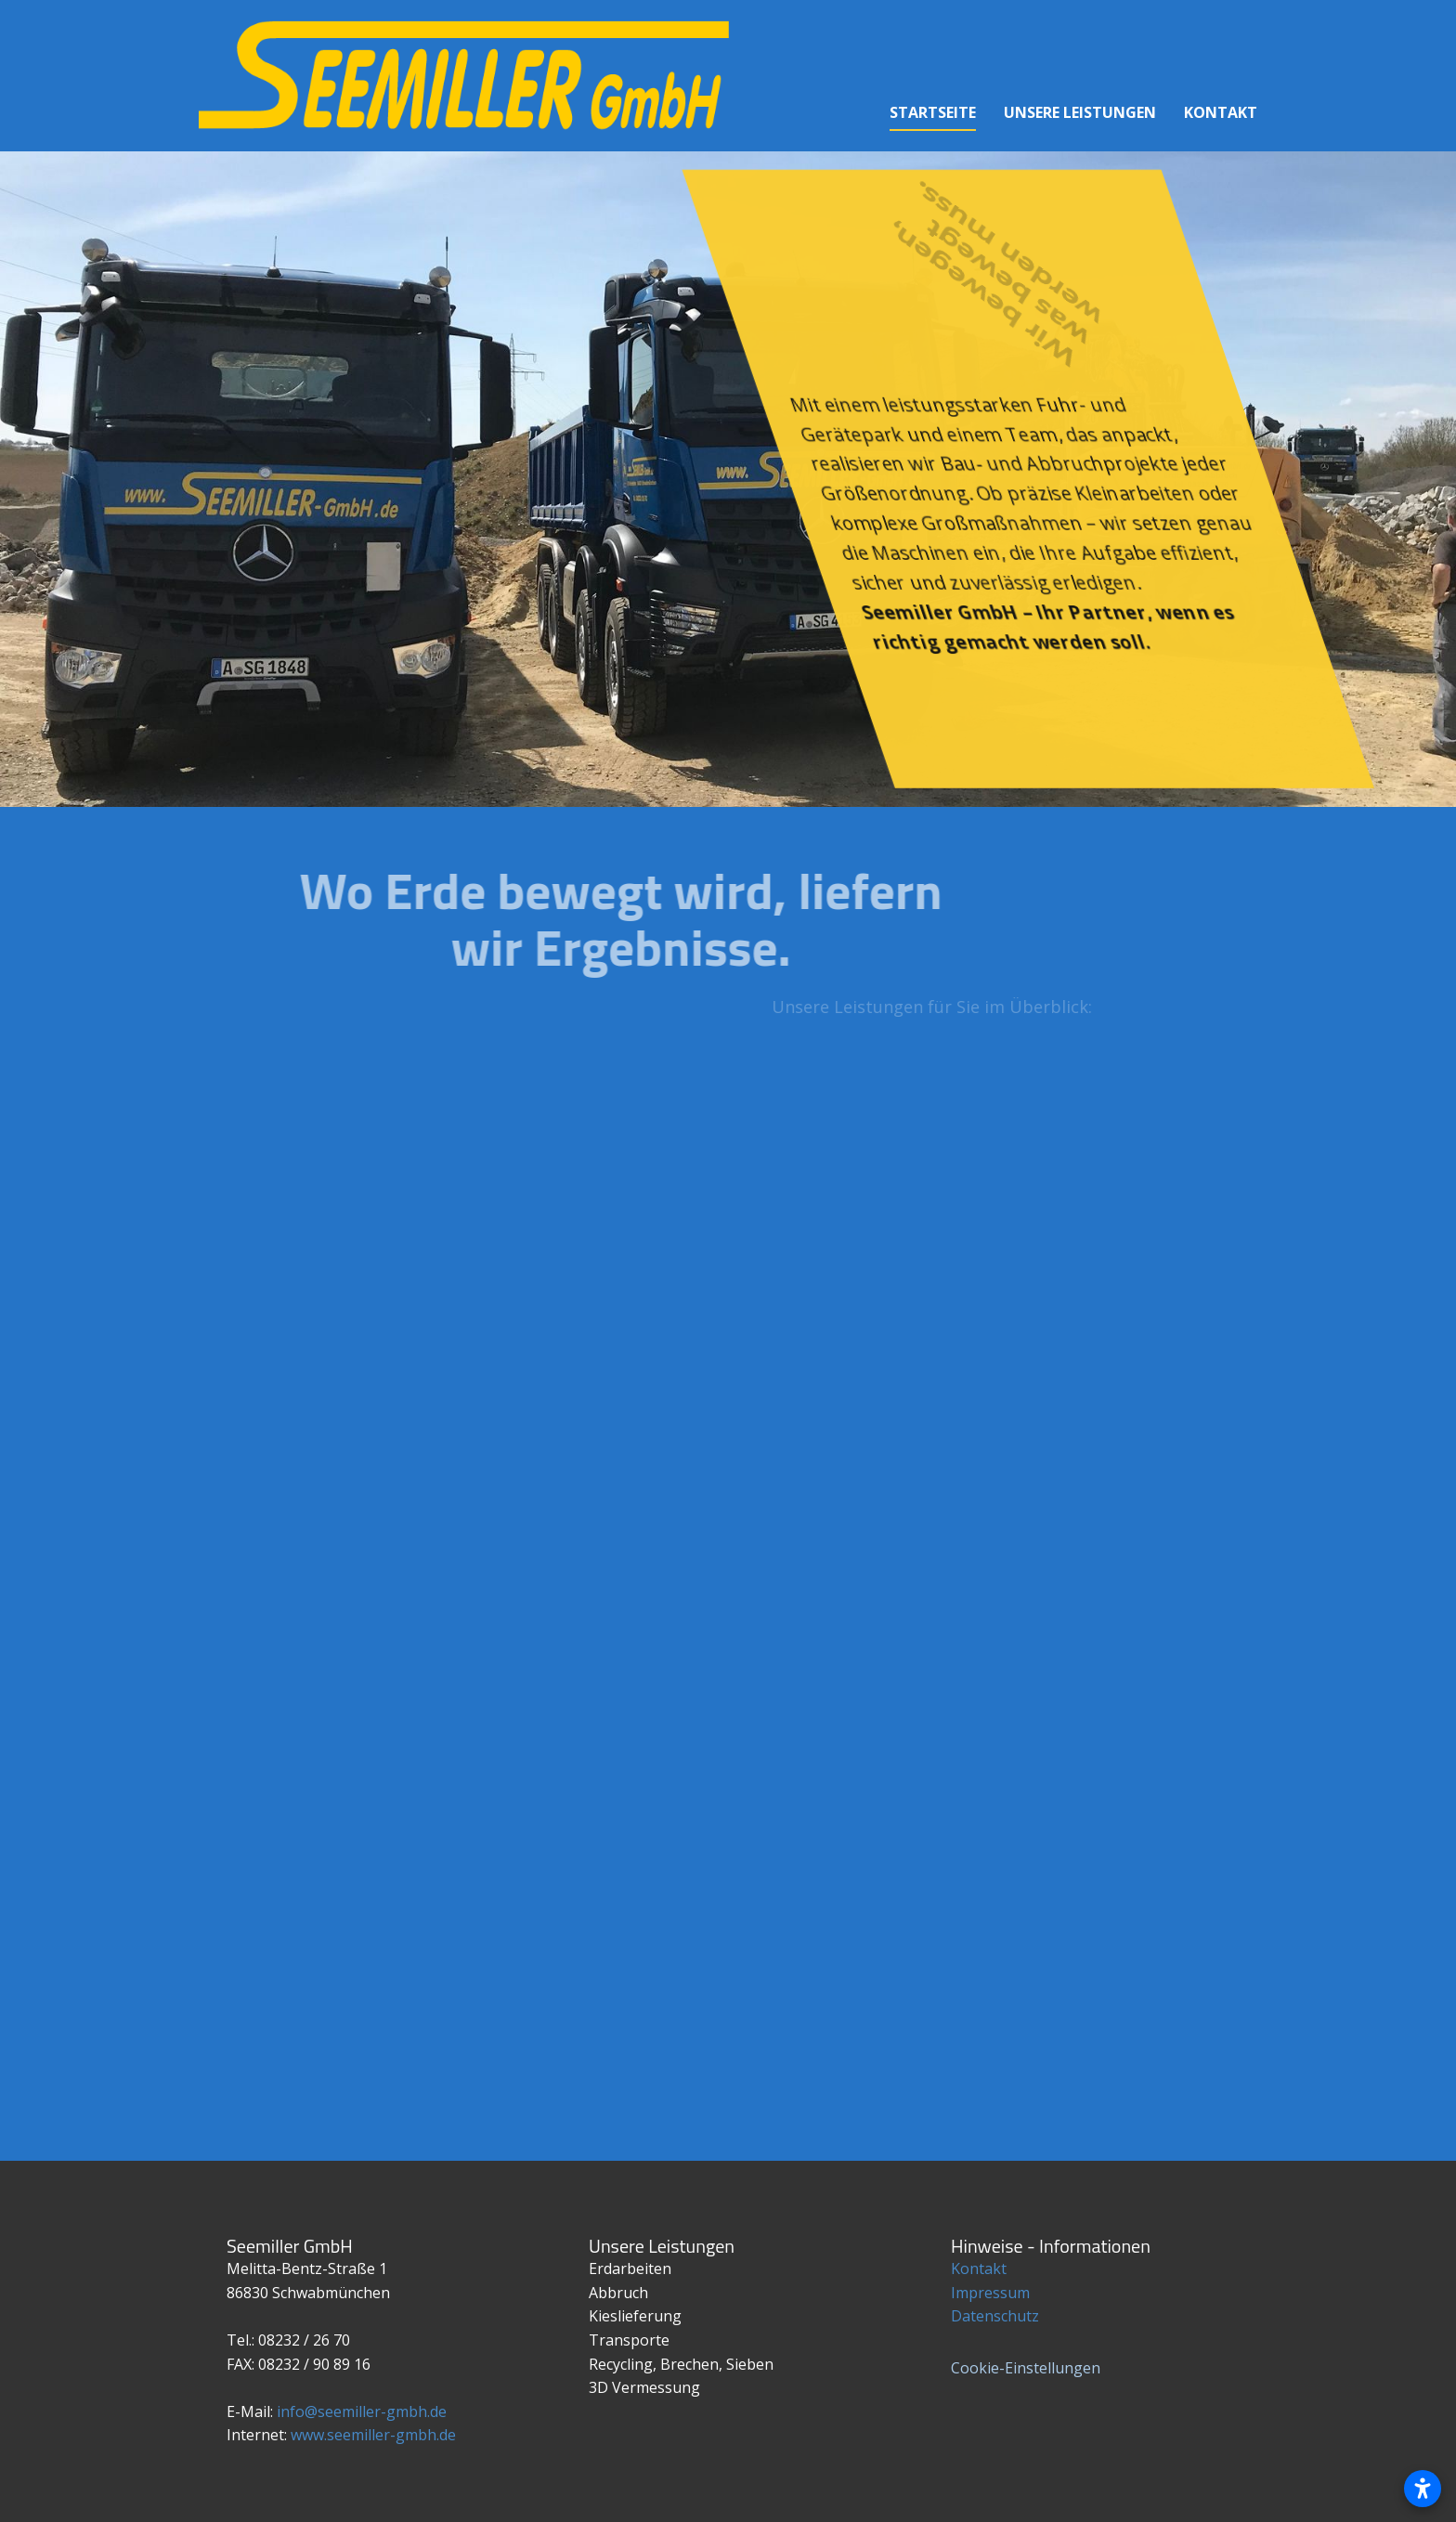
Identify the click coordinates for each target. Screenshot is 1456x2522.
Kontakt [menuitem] (1220, 112)
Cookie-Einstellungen (1025, 2368)
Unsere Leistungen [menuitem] (1080, 112)
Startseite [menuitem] (933, 112)
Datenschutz (995, 2316)
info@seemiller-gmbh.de (362, 2411)
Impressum (990, 2292)
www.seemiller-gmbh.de (373, 2434)
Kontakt (979, 2268)
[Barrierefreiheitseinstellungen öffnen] (1422, 2488)
